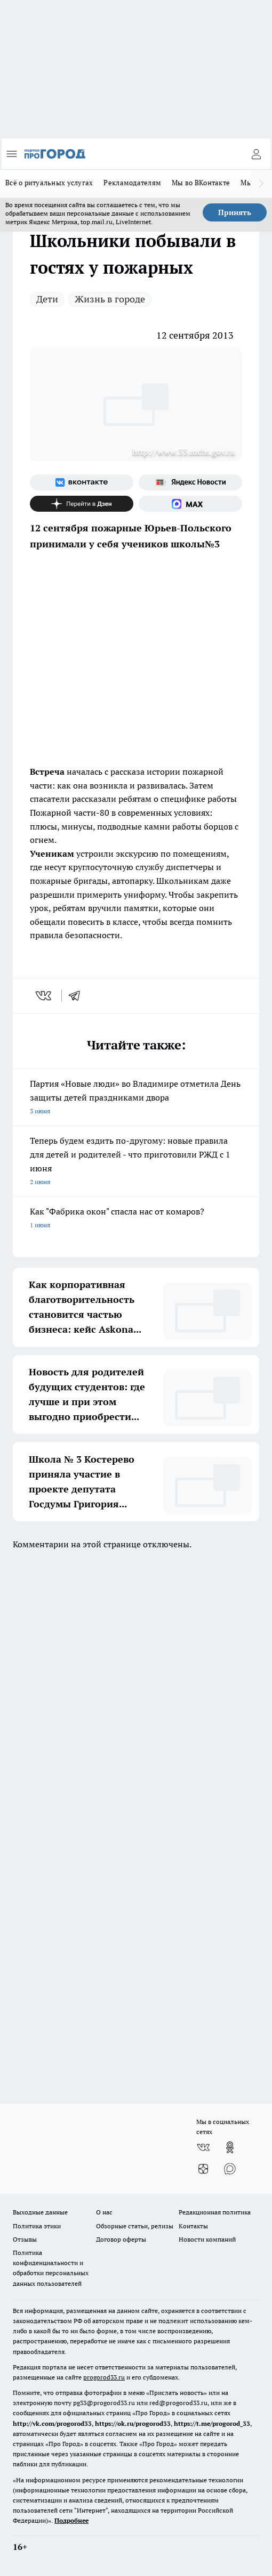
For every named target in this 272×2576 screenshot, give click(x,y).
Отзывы (25, 2239)
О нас (104, 2212)
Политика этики (37, 2226)
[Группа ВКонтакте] (81, 482)
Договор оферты (121, 2239)
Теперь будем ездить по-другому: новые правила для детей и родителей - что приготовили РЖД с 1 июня (136, 1162)
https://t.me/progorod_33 (212, 2423)
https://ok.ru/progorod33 (133, 2423)
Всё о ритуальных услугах (49, 182)
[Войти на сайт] (256, 154)
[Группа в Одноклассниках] (230, 2147)
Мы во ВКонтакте (201, 182)
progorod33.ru (104, 2377)
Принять (234, 212)
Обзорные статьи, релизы (134, 2226)
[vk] (44, 995)
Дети (47, 299)
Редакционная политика (215, 2212)
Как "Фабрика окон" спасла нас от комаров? (136, 1219)
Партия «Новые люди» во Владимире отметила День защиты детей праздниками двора (136, 1098)
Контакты (193, 2226)
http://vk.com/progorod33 (52, 2423)
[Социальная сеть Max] (190, 504)
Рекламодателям (132, 182)
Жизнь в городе (110, 299)
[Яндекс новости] (190, 482)
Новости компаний (207, 2239)
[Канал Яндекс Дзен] (81, 504)
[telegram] (78, 995)
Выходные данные (40, 2212)
